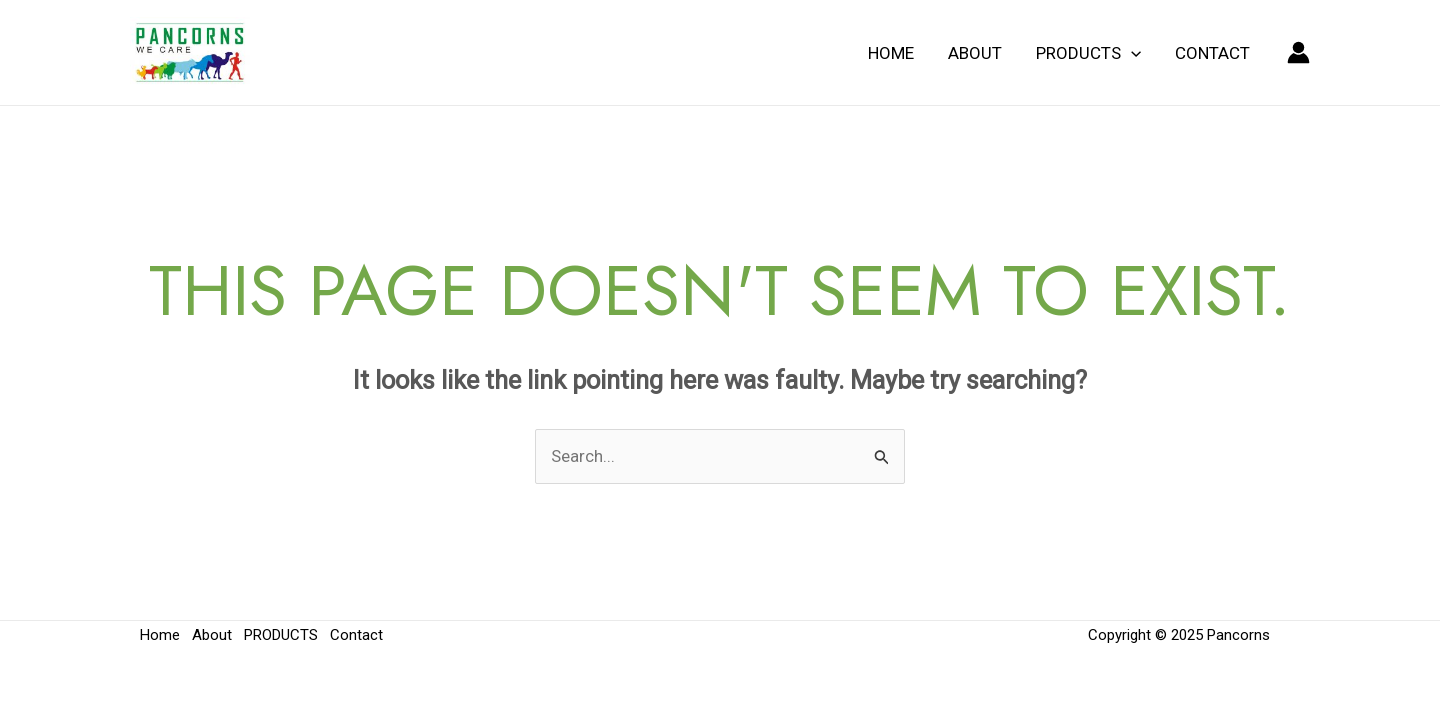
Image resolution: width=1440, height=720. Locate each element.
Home (891, 53)
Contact (1212, 53)
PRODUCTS (1088, 53)
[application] (1131, 53)
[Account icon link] (1298, 52)
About (975, 53)
